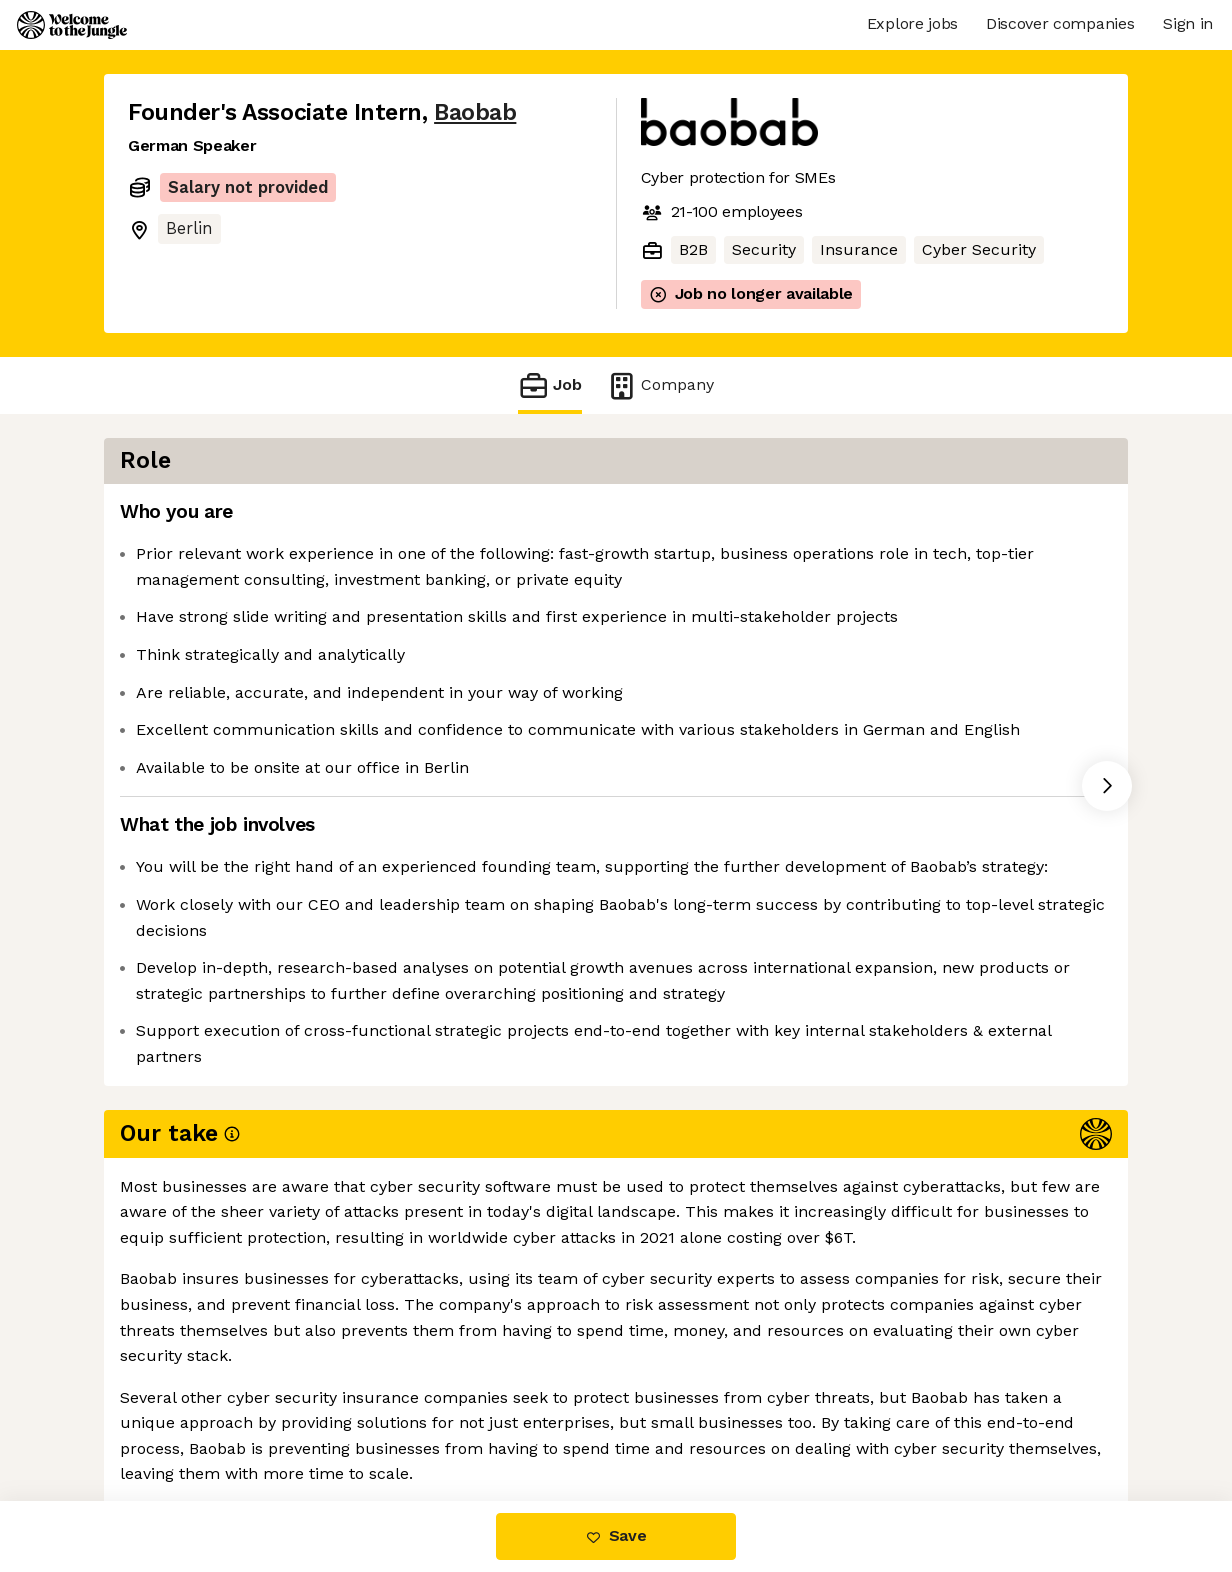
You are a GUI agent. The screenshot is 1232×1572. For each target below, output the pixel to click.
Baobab (475, 112)
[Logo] (72, 25)
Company (660, 385)
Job (550, 385)
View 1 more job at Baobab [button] (372, 1416)
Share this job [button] (183, 1416)
